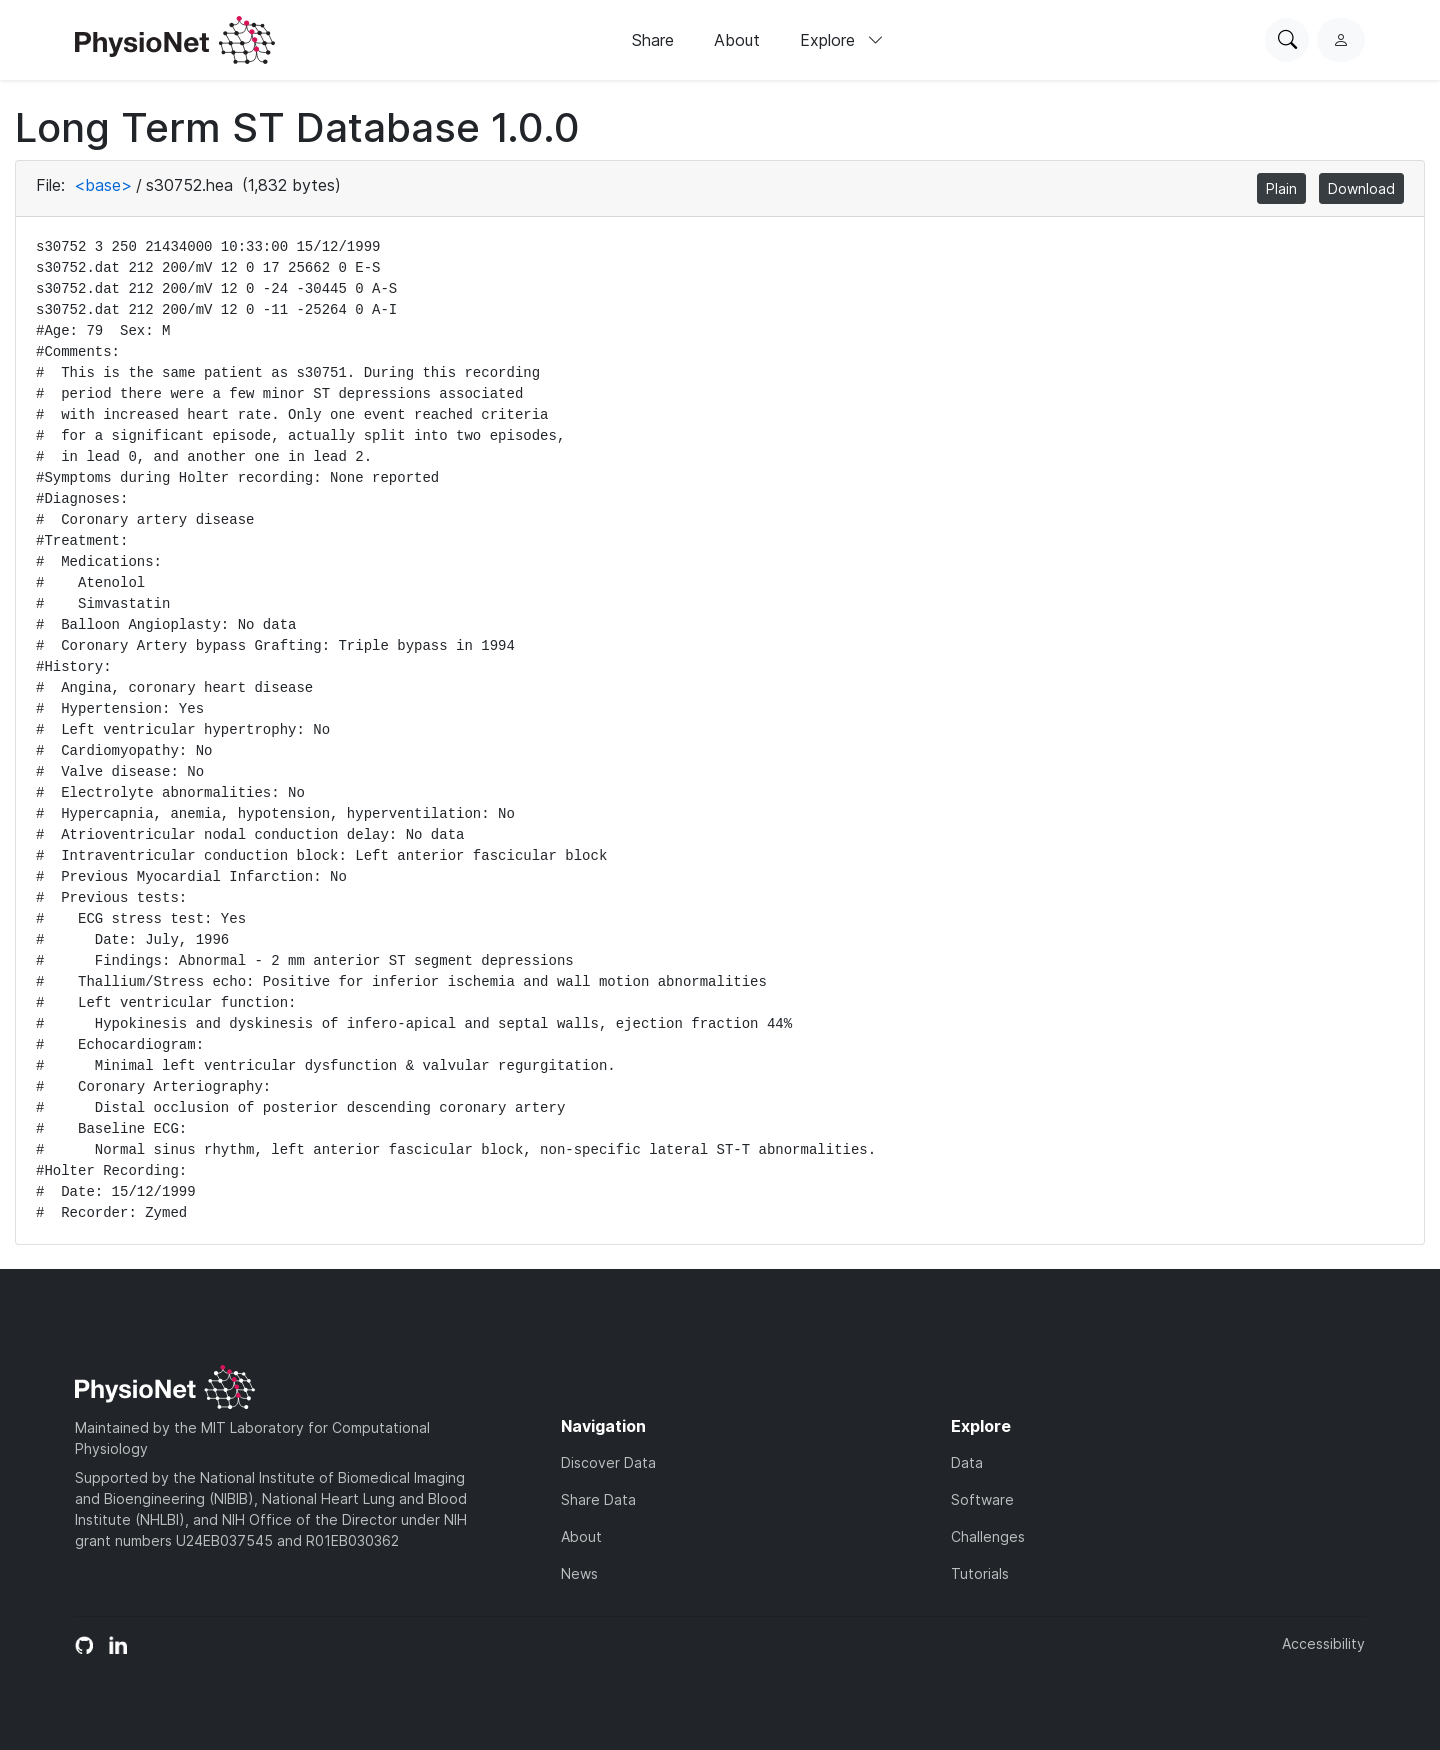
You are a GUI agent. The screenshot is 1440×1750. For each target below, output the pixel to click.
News (579, 1573)
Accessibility (1323, 1643)
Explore (842, 40)
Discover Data (608, 1462)
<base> (103, 185)
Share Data (598, 1499)
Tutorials (980, 1573)
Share (653, 40)
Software (982, 1499)
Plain (1281, 188)
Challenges (988, 1536)
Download (1361, 188)
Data (967, 1462)
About (737, 40)
